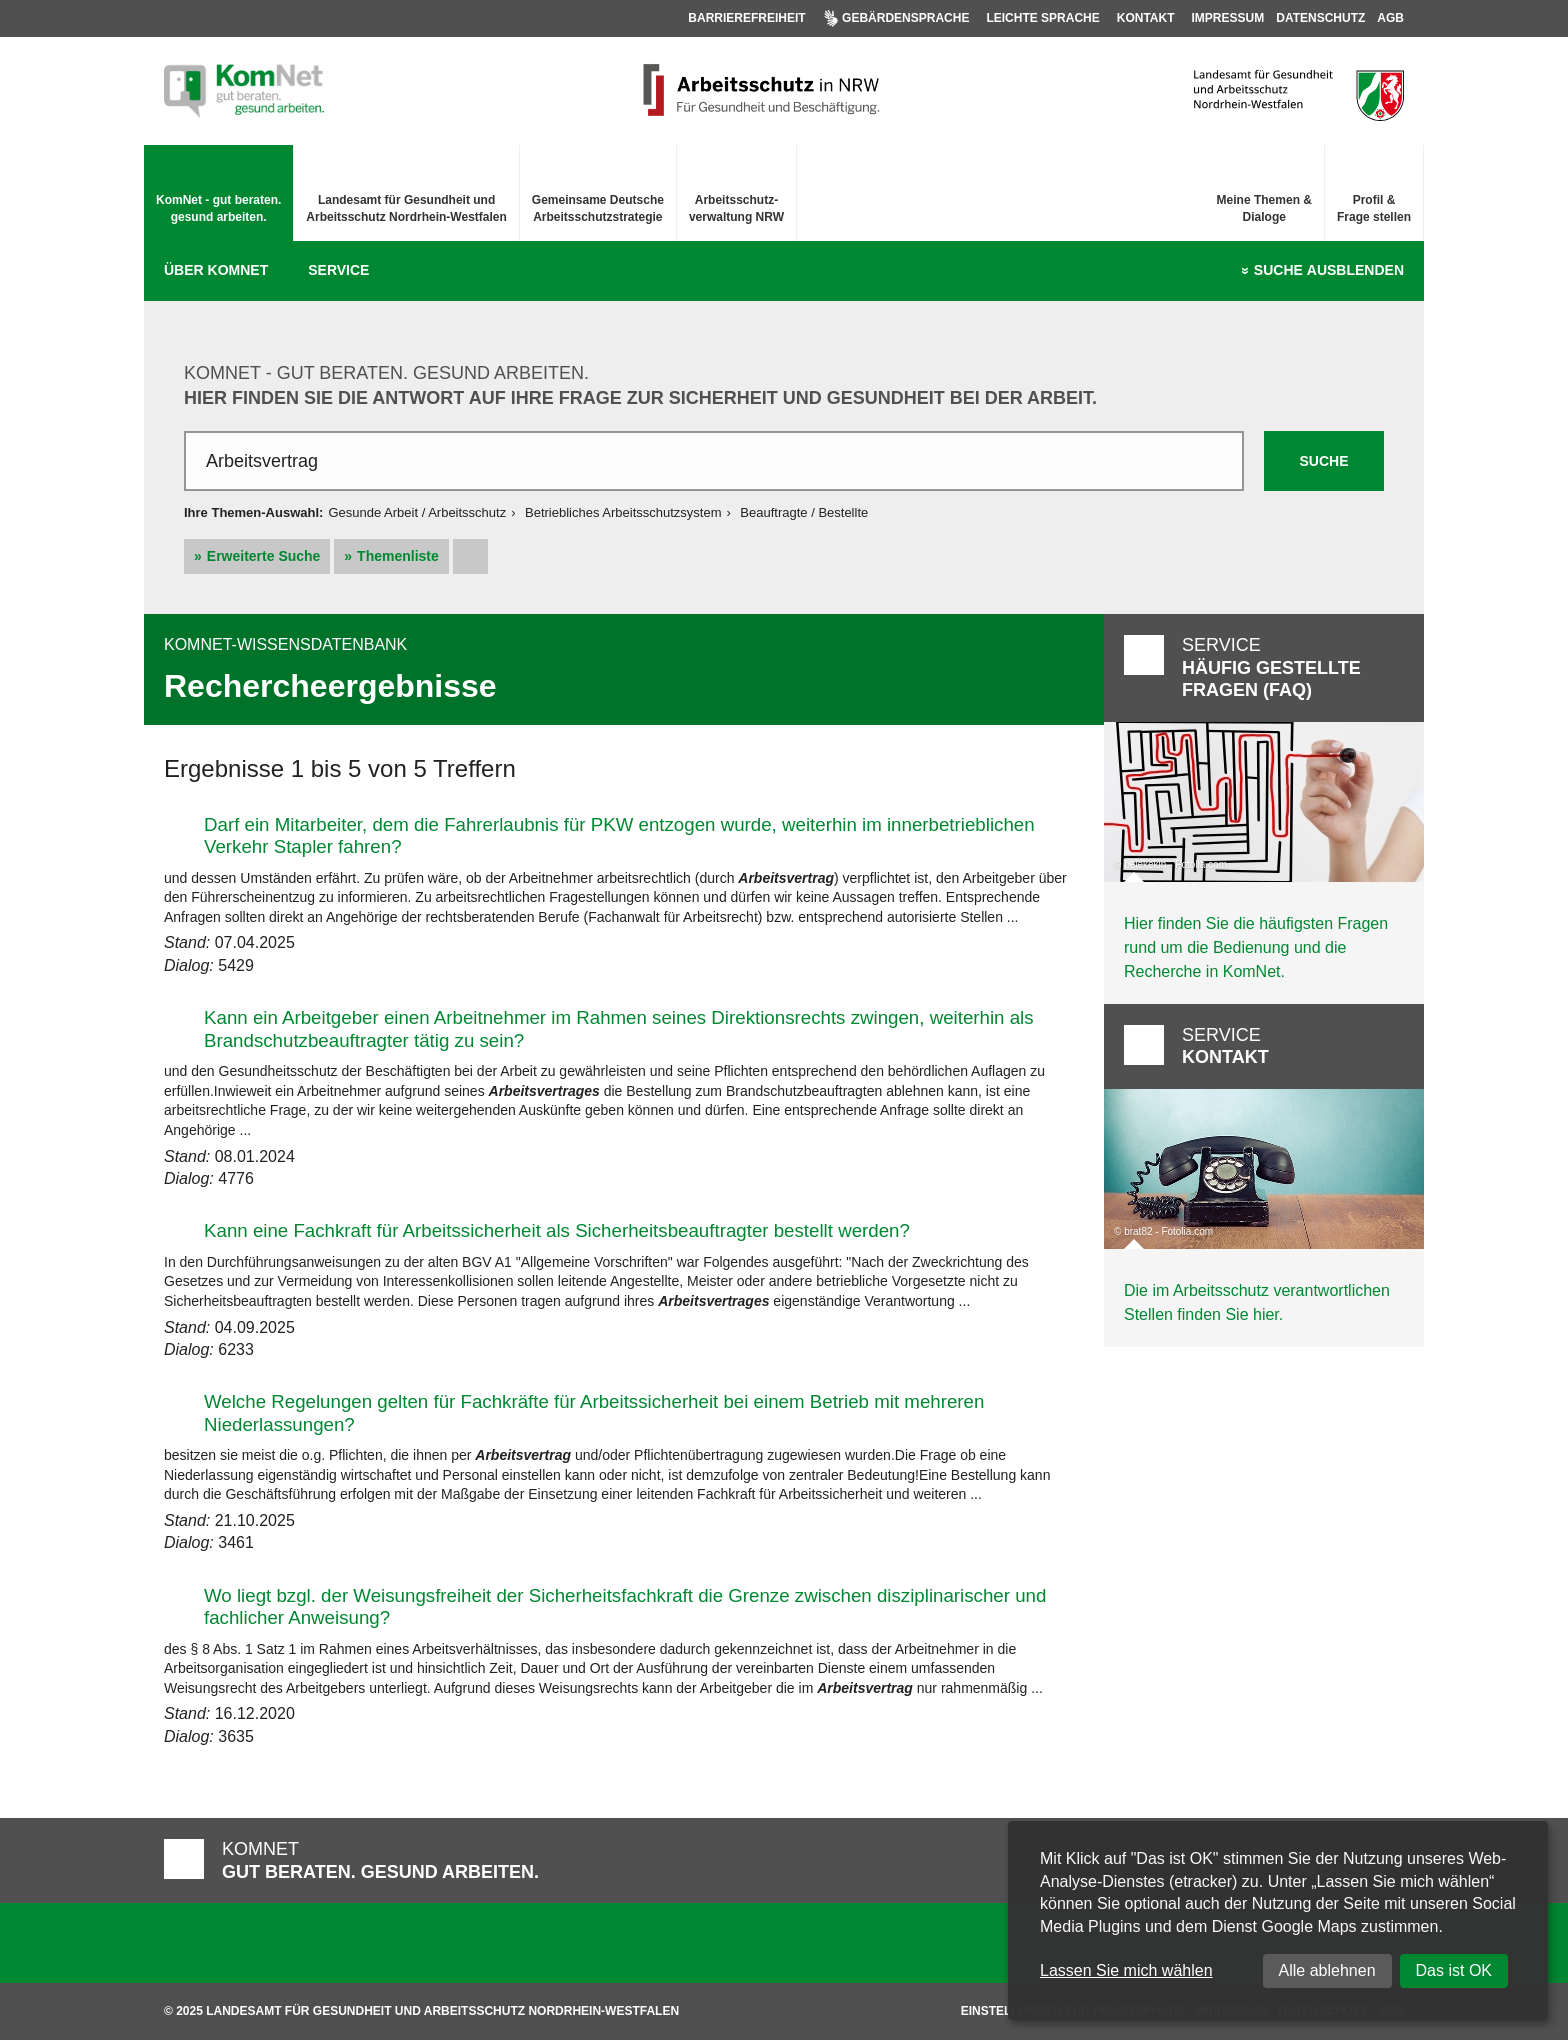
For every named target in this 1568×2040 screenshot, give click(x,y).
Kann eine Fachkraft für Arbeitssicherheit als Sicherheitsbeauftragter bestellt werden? (557, 1230)
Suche (1329, 271)
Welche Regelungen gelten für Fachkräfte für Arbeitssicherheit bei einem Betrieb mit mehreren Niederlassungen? (594, 1412)
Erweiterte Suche (264, 556)
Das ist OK (1454, 1970)
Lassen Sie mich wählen (1126, 1970)
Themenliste (398, 556)
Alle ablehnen (1327, 1970)
